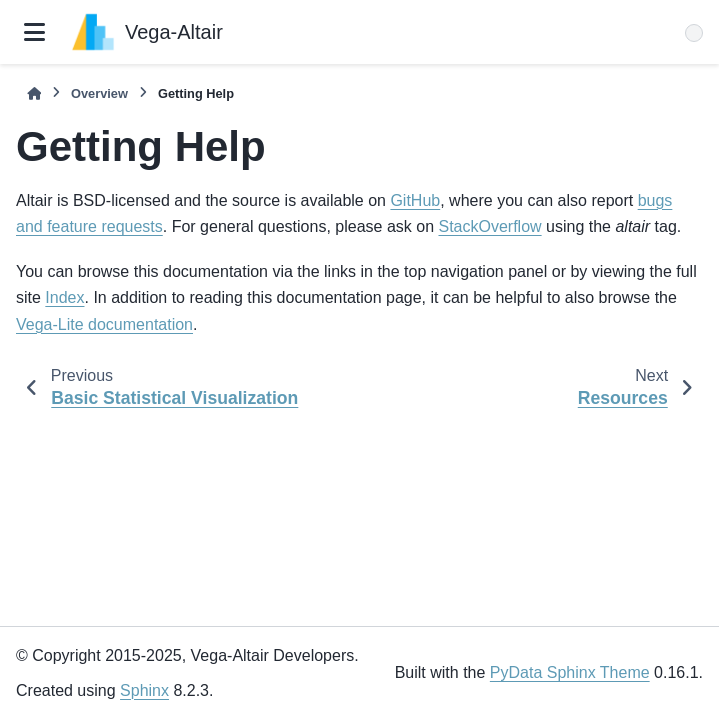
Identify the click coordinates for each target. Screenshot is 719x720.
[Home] (34, 93)
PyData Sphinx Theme (570, 672)
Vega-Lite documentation (104, 324)
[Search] (694, 33)
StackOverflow (489, 226)
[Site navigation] (34, 32)
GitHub (415, 200)
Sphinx (144, 690)
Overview (99, 93)
